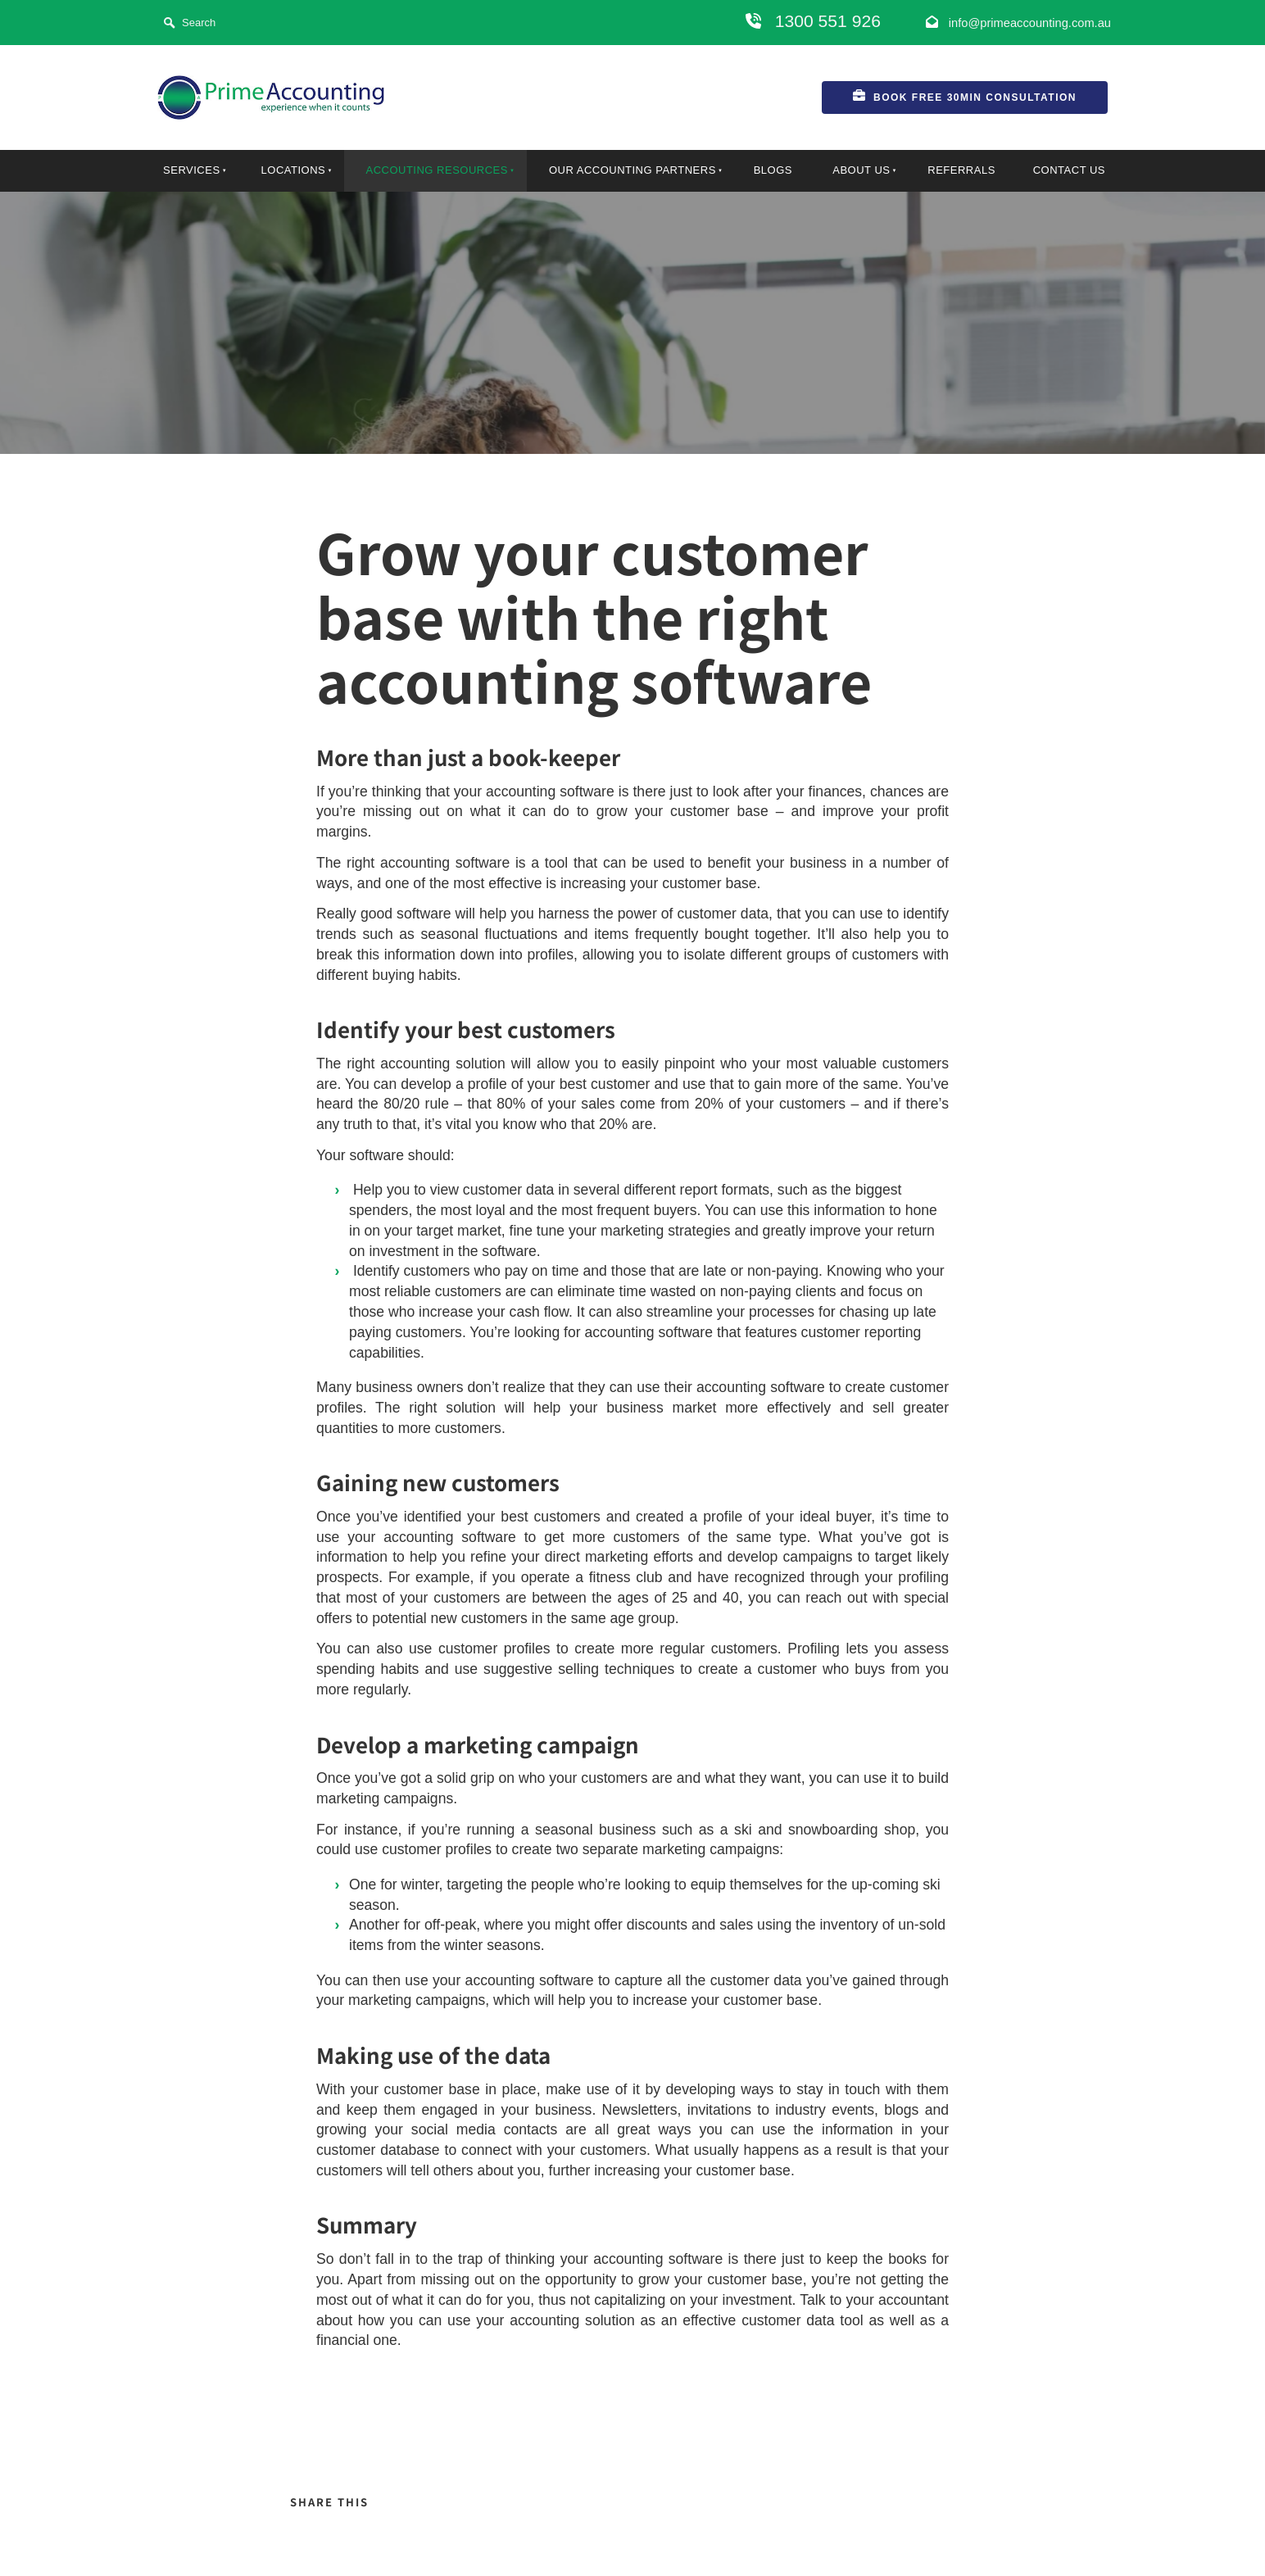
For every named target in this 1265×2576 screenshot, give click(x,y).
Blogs (773, 170)
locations (293, 170)
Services (191, 170)
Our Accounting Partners (632, 170)
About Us (861, 170)
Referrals (961, 170)
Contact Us (1069, 170)
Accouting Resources (436, 170)
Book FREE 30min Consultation (912, 91)
